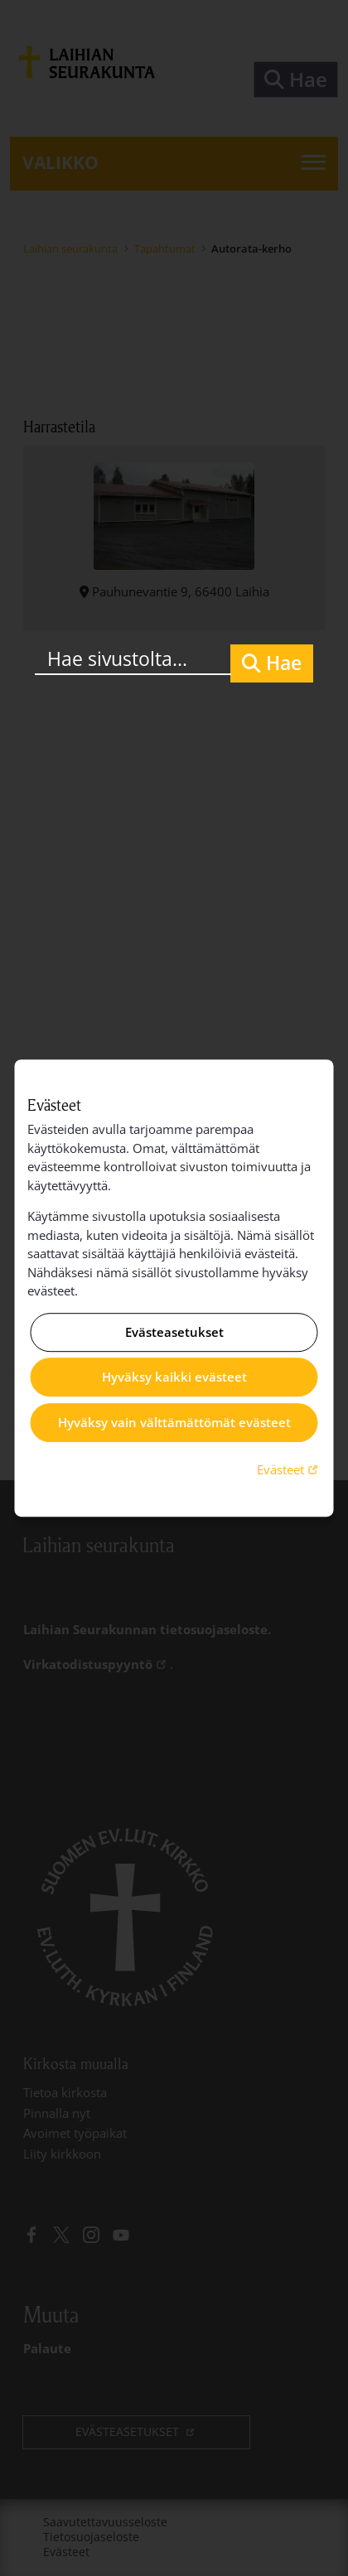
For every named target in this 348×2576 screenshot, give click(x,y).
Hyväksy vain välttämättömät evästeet (174, 1422)
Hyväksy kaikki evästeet (174, 1377)
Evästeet (289, 1469)
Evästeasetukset (174, 1332)
